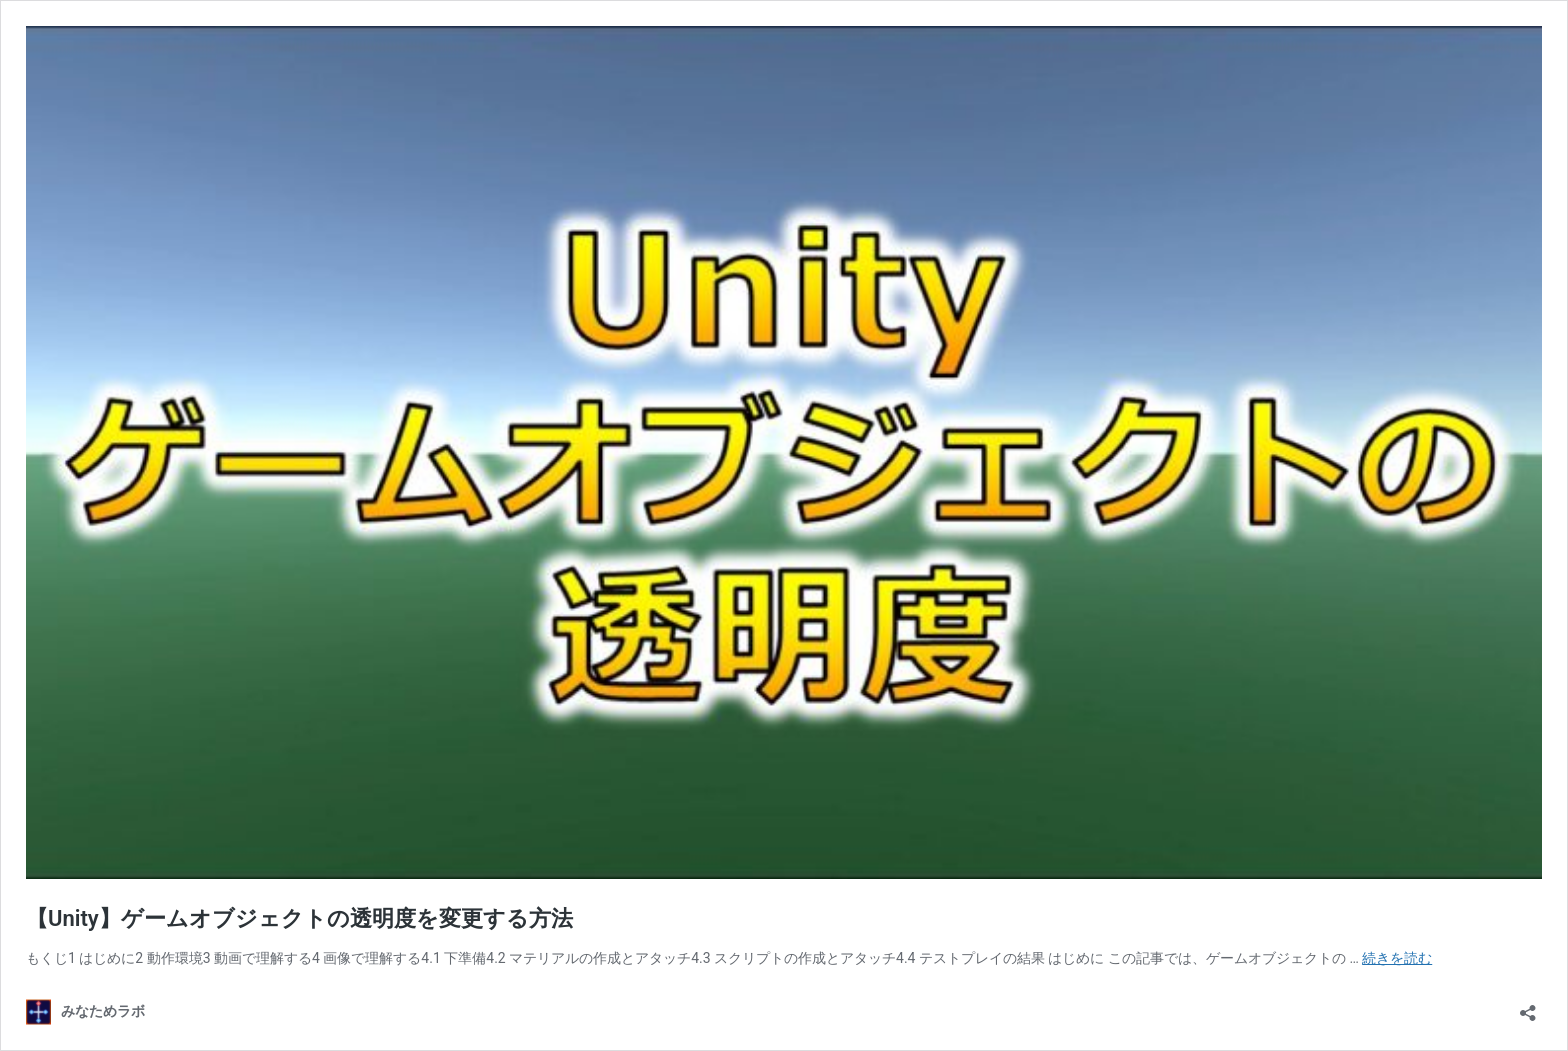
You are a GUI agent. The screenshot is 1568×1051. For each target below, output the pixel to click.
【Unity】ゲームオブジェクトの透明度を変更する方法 (299, 918)
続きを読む (1397, 958)
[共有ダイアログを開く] (1528, 1006)
